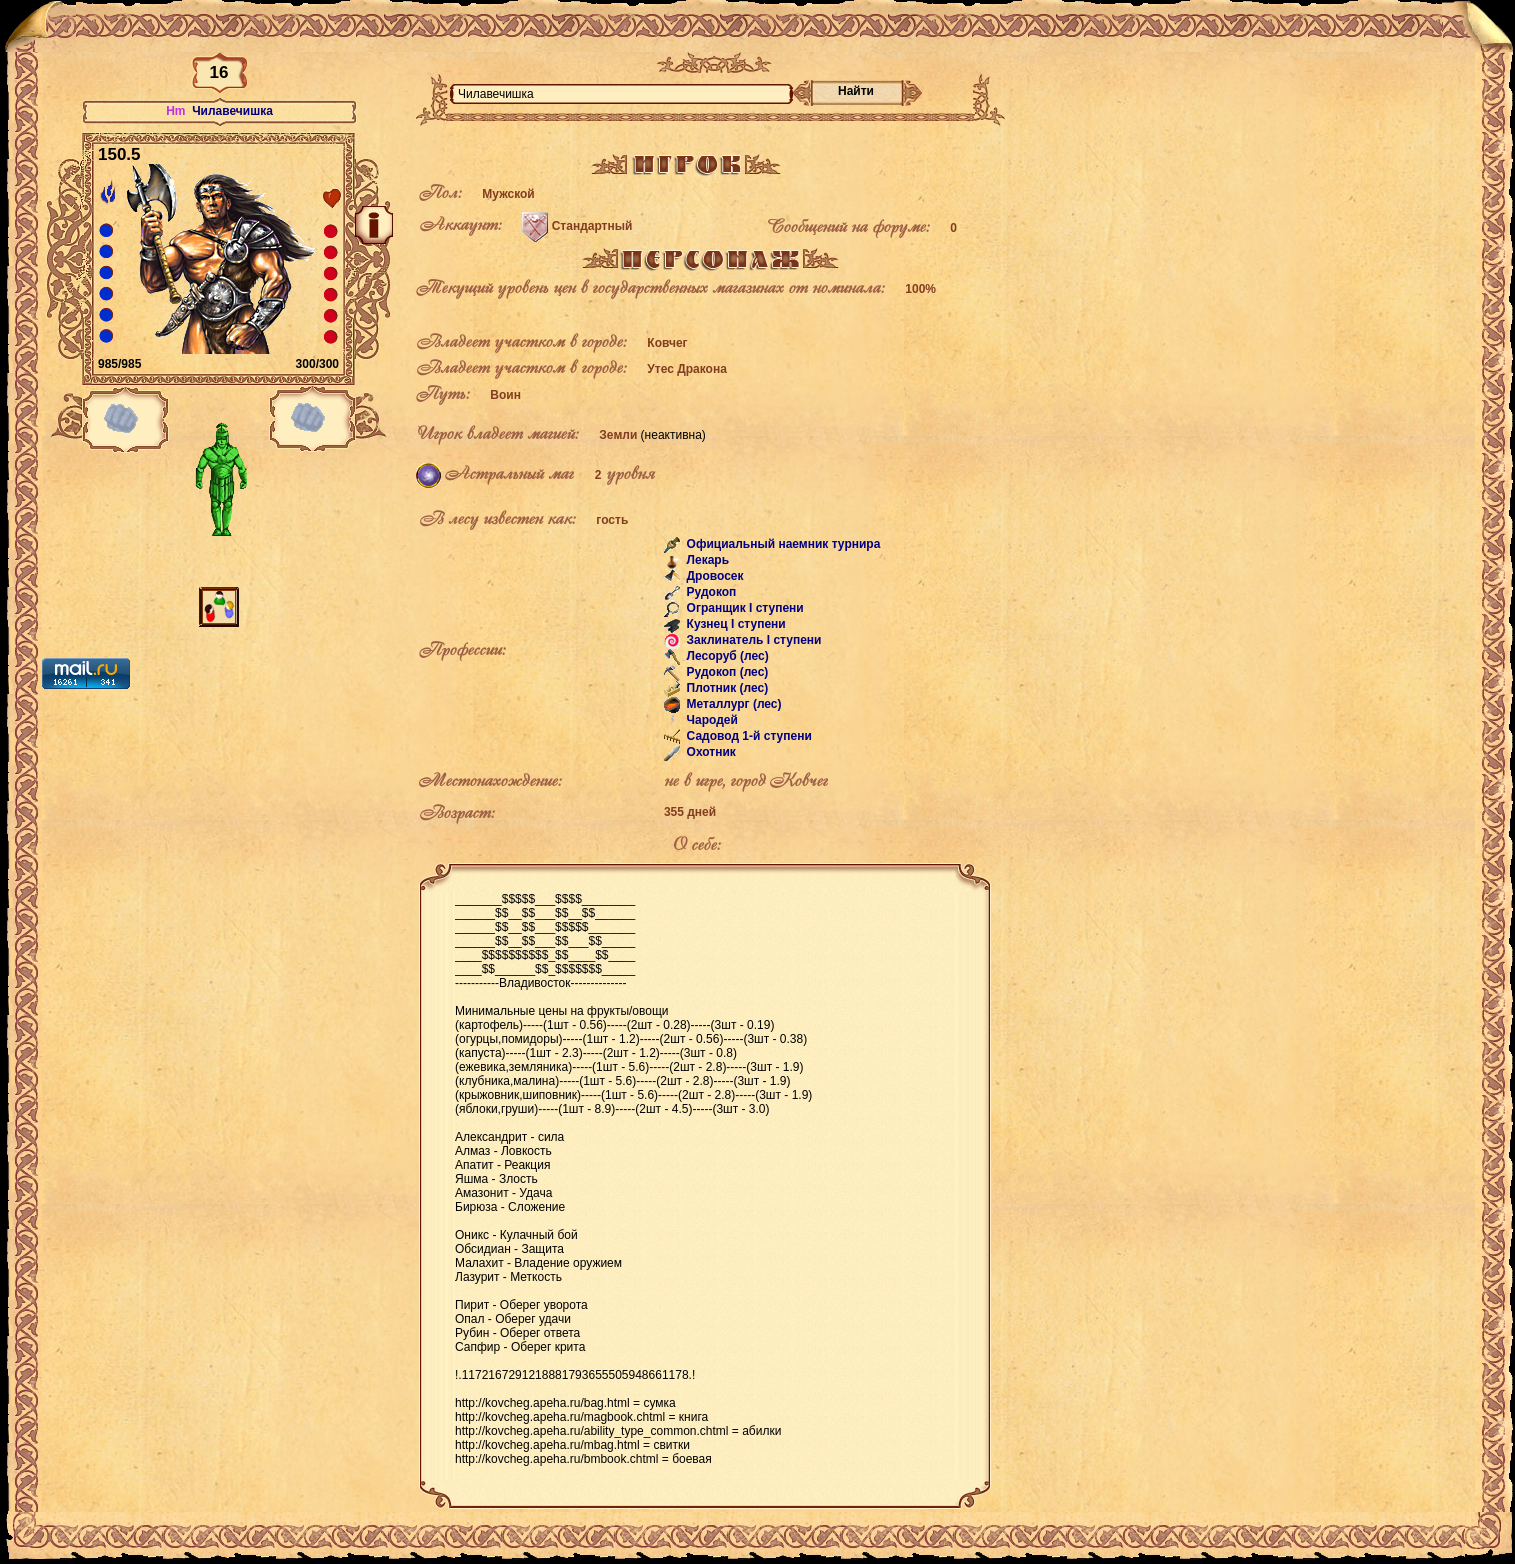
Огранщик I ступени (743, 608)
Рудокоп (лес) (725, 672)
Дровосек (713, 576)
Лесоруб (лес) (726, 656)
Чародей (710, 720)
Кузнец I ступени (734, 624)
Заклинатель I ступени (752, 640)
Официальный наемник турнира (781, 544)
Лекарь (706, 560)
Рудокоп (709, 592)
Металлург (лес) (732, 704)
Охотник (709, 752)
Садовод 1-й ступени (747, 736)
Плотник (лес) (725, 688)
